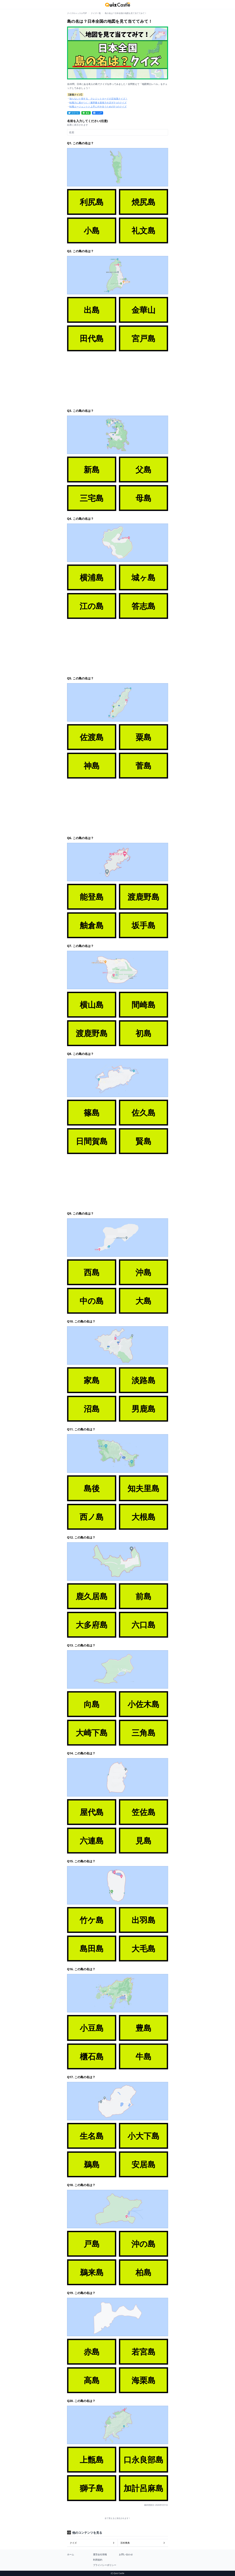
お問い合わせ (126, 2554)
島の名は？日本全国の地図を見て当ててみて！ (126, 13)
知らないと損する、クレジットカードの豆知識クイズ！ (98, 98)
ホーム (70, 2554)
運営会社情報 (100, 2554)
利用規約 (97, 2559)
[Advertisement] (117, 380)
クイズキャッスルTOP (77, 13)
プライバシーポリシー (104, 2565)
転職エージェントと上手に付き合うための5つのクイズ (98, 106)
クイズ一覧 (96, 13)
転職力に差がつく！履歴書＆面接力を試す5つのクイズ (98, 102)
